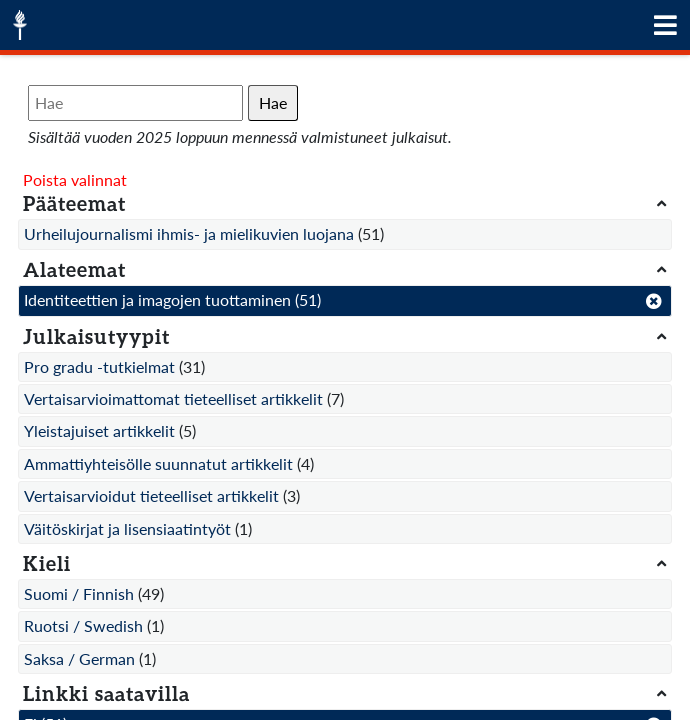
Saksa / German (79, 658)
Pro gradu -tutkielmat (99, 366)
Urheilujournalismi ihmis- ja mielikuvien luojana (189, 233)
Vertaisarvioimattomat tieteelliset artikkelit (173, 398)
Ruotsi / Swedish (83, 625)
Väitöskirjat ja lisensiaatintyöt (127, 528)
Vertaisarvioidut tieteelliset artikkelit (151, 495)
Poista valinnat (75, 179)
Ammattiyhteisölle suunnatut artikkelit (158, 463)
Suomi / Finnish (79, 593)
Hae (273, 102)
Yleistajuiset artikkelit (99, 430)
